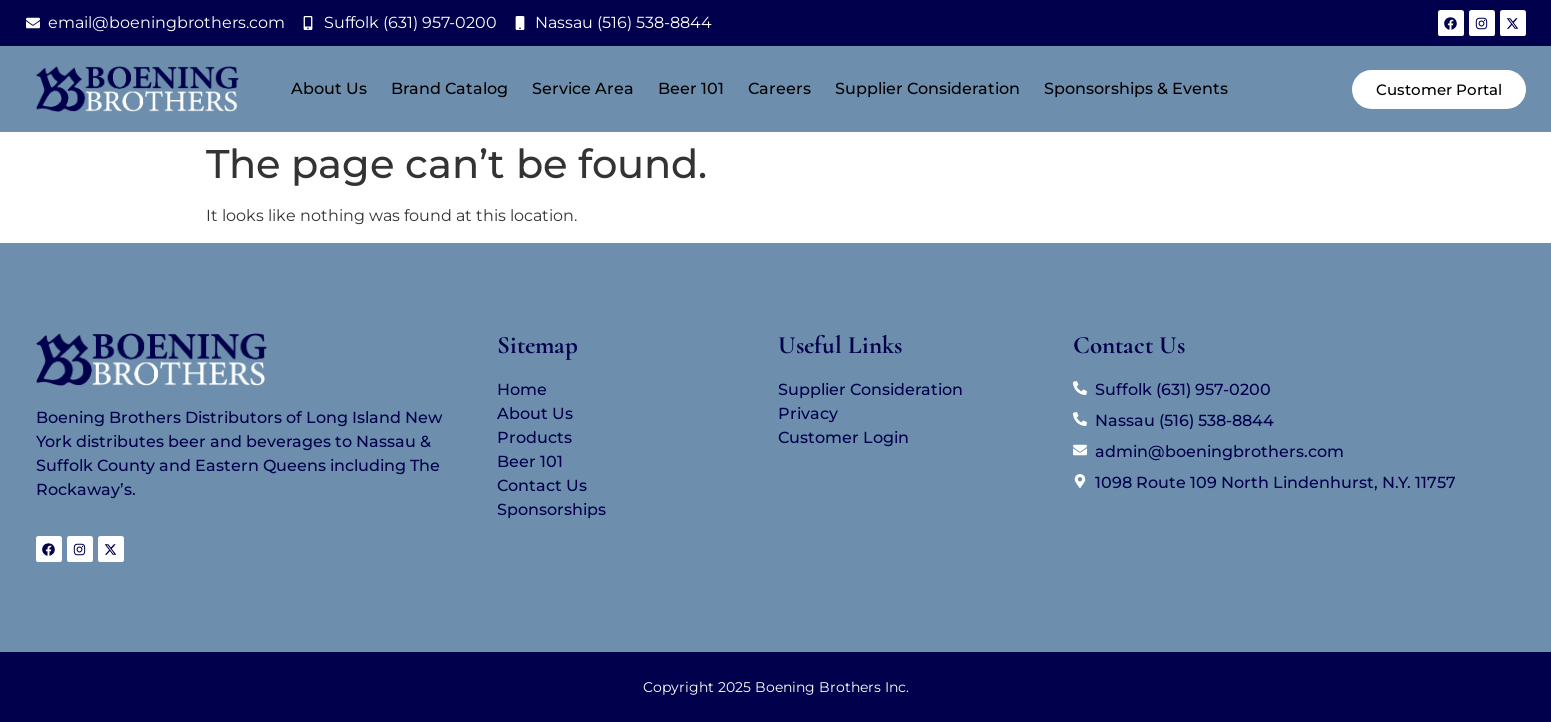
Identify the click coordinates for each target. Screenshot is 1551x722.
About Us (329, 88)
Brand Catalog (449, 88)
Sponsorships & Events (1136, 88)
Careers (779, 88)
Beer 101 (691, 88)
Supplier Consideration (927, 88)
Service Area (583, 88)
